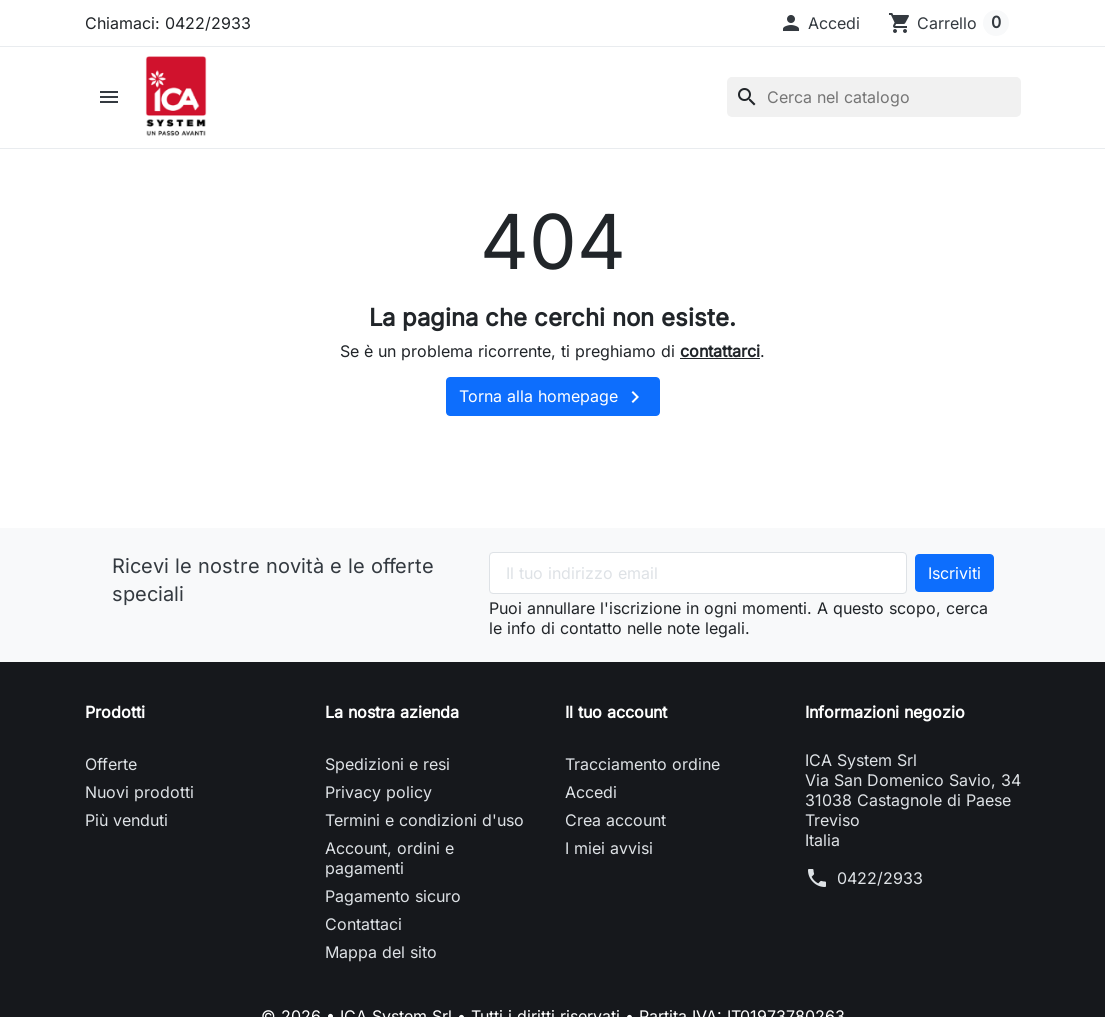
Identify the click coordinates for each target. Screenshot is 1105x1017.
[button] (819, 23)
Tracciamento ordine (642, 764)
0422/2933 (880, 878)
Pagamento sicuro (393, 896)
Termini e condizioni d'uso (424, 820)
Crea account (615, 820)
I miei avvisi (609, 848)
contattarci (720, 351)
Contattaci (363, 924)
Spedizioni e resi (387, 764)
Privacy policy (378, 792)
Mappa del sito (381, 952)
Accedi (591, 792)
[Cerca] (874, 97)
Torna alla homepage (553, 397)
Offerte (111, 764)
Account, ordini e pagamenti (389, 858)
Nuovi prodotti (139, 792)
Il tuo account (616, 712)
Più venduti (126, 820)
